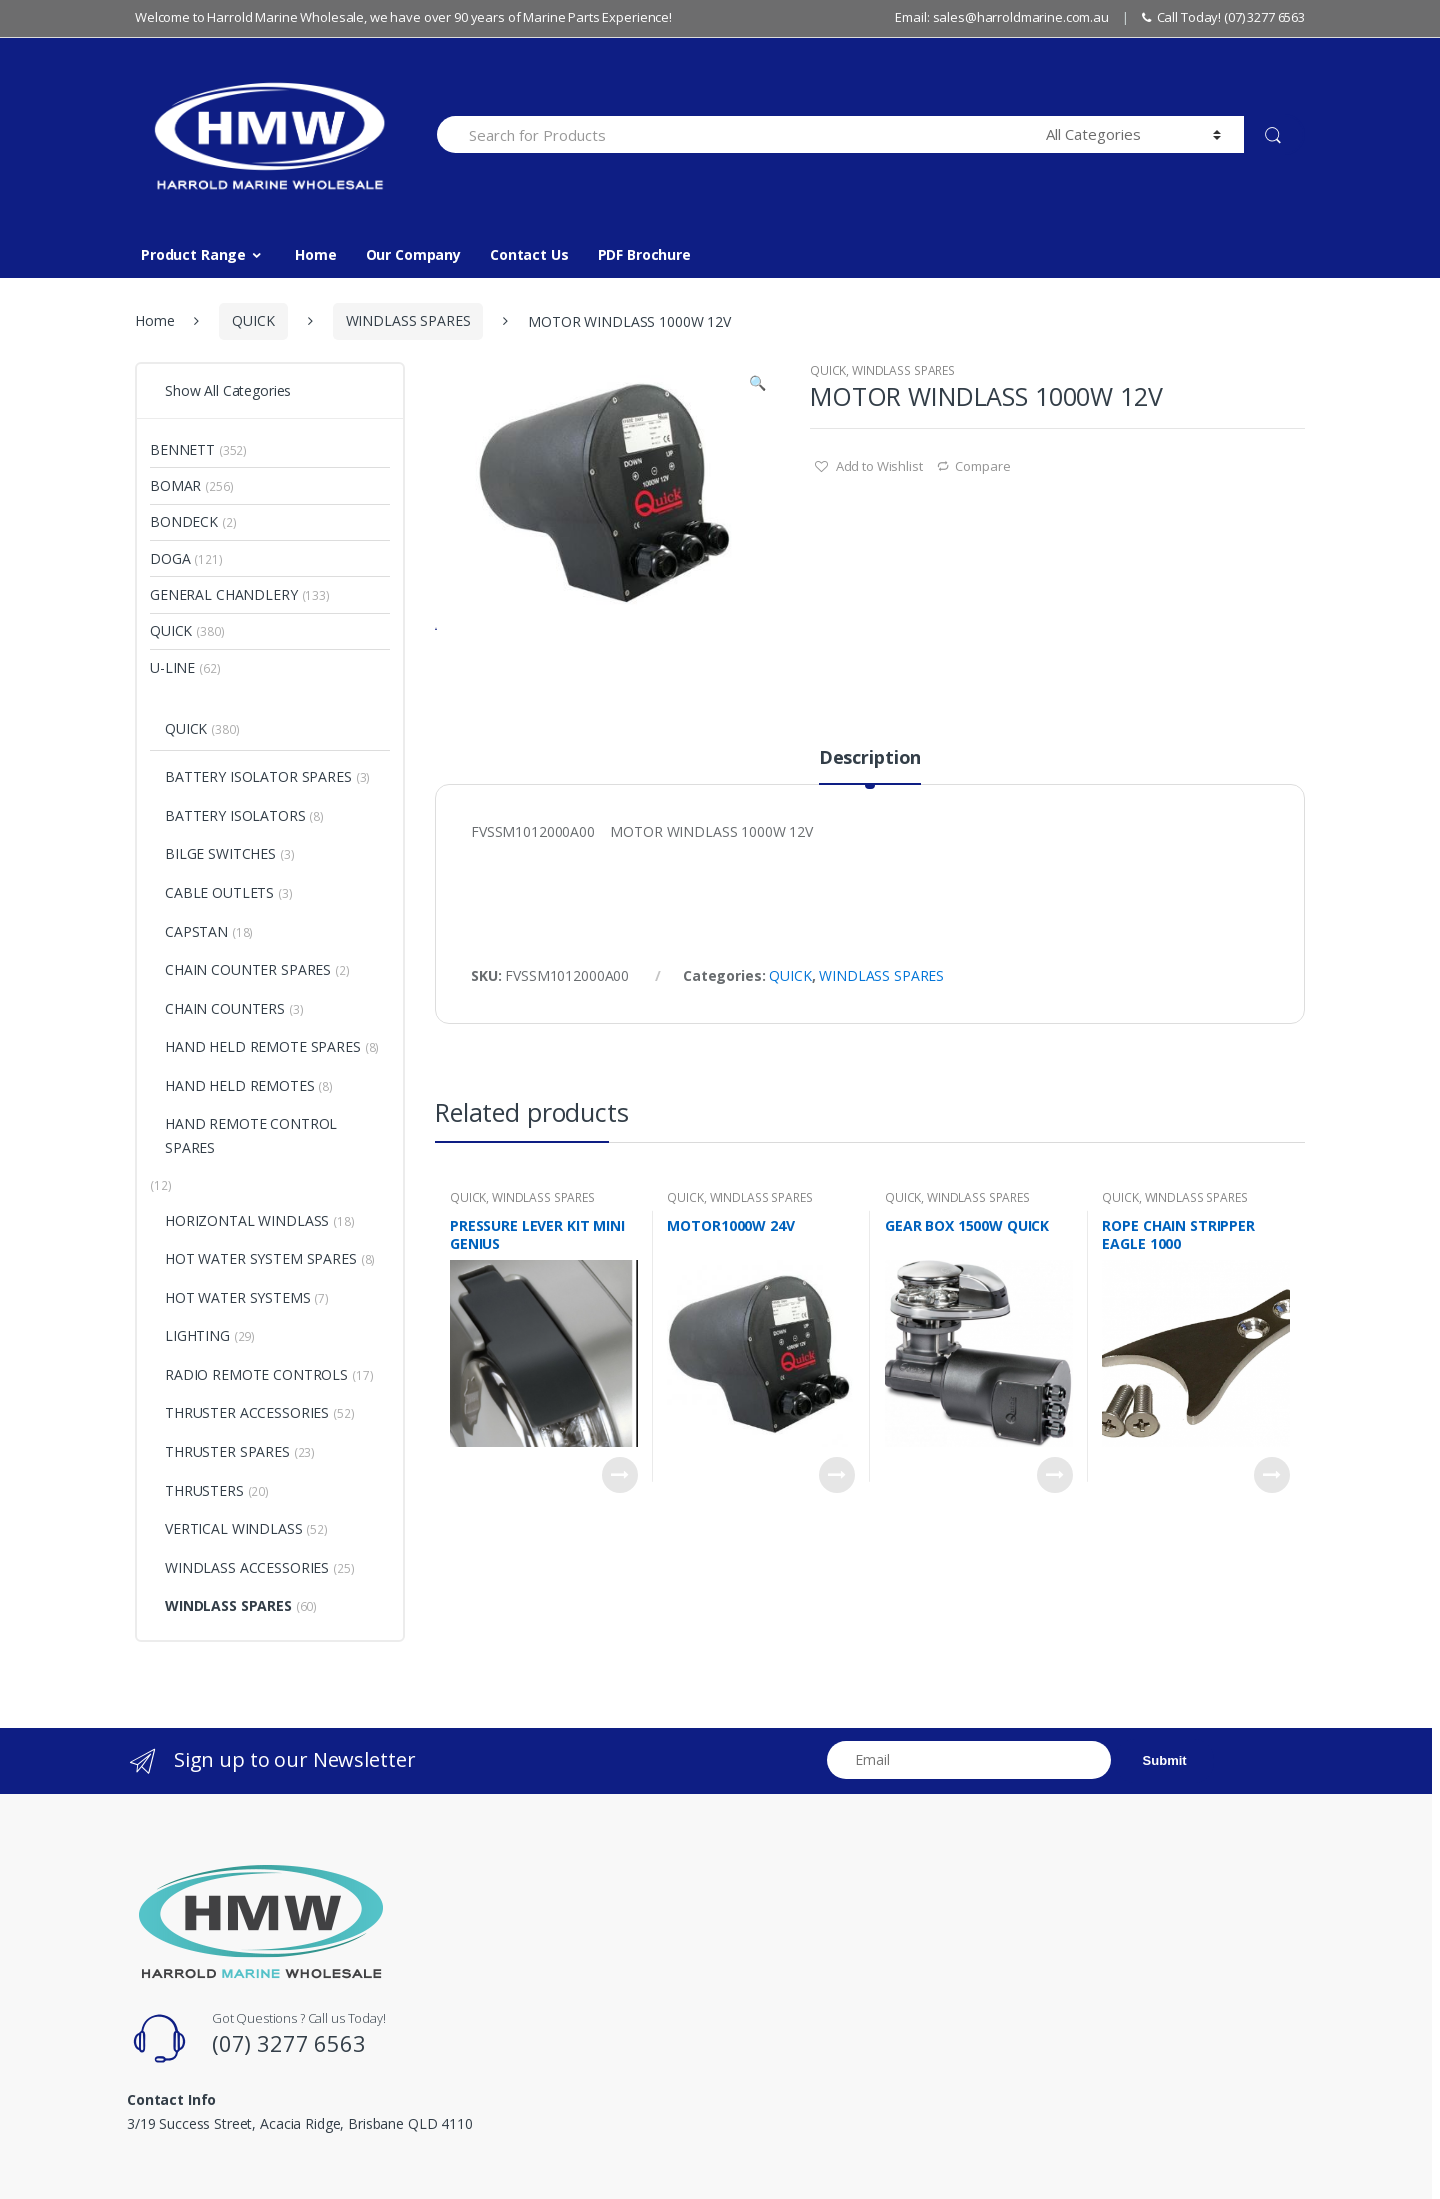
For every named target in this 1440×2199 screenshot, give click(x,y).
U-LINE (172, 667)
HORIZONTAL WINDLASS (247, 1220)
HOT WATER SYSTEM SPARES (261, 1258)
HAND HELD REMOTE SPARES (263, 1046)
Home (315, 254)
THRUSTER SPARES (227, 1451)
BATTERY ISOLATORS (235, 815)
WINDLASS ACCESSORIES (247, 1567)
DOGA (170, 558)
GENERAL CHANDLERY (224, 594)
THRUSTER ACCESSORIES (247, 1412)
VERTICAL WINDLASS (234, 1528)
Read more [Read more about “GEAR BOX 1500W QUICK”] (1055, 1553)
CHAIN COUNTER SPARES (248, 969)
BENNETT (182, 449)
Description (870, 836)
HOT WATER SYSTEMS (238, 1297)
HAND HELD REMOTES (240, 1085)
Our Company (413, 254)
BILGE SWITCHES (220, 853)
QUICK (253, 320)
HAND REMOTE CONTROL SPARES (251, 1135)
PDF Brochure (644, 254)
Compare (982, 466)
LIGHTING (197, 1335)
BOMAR (175, 485)
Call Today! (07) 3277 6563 (1223, 17)
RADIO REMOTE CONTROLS (256, 1374)
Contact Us (529, 254)
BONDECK (184, 521)
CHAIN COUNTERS (225, 1008)
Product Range (193, 254)
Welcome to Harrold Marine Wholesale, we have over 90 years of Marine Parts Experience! (403, 17)
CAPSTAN (196, 931)
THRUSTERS (204, 1490)
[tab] (870, 844)
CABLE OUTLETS (219, 892)
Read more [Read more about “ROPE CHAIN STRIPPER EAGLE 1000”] (1272, 1553)
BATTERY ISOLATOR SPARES (258, 776)
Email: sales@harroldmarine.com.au (1001, 17)
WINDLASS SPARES (408, 320)
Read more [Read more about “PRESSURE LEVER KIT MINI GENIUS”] (620, 1553)
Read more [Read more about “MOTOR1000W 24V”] (837, 1553)
